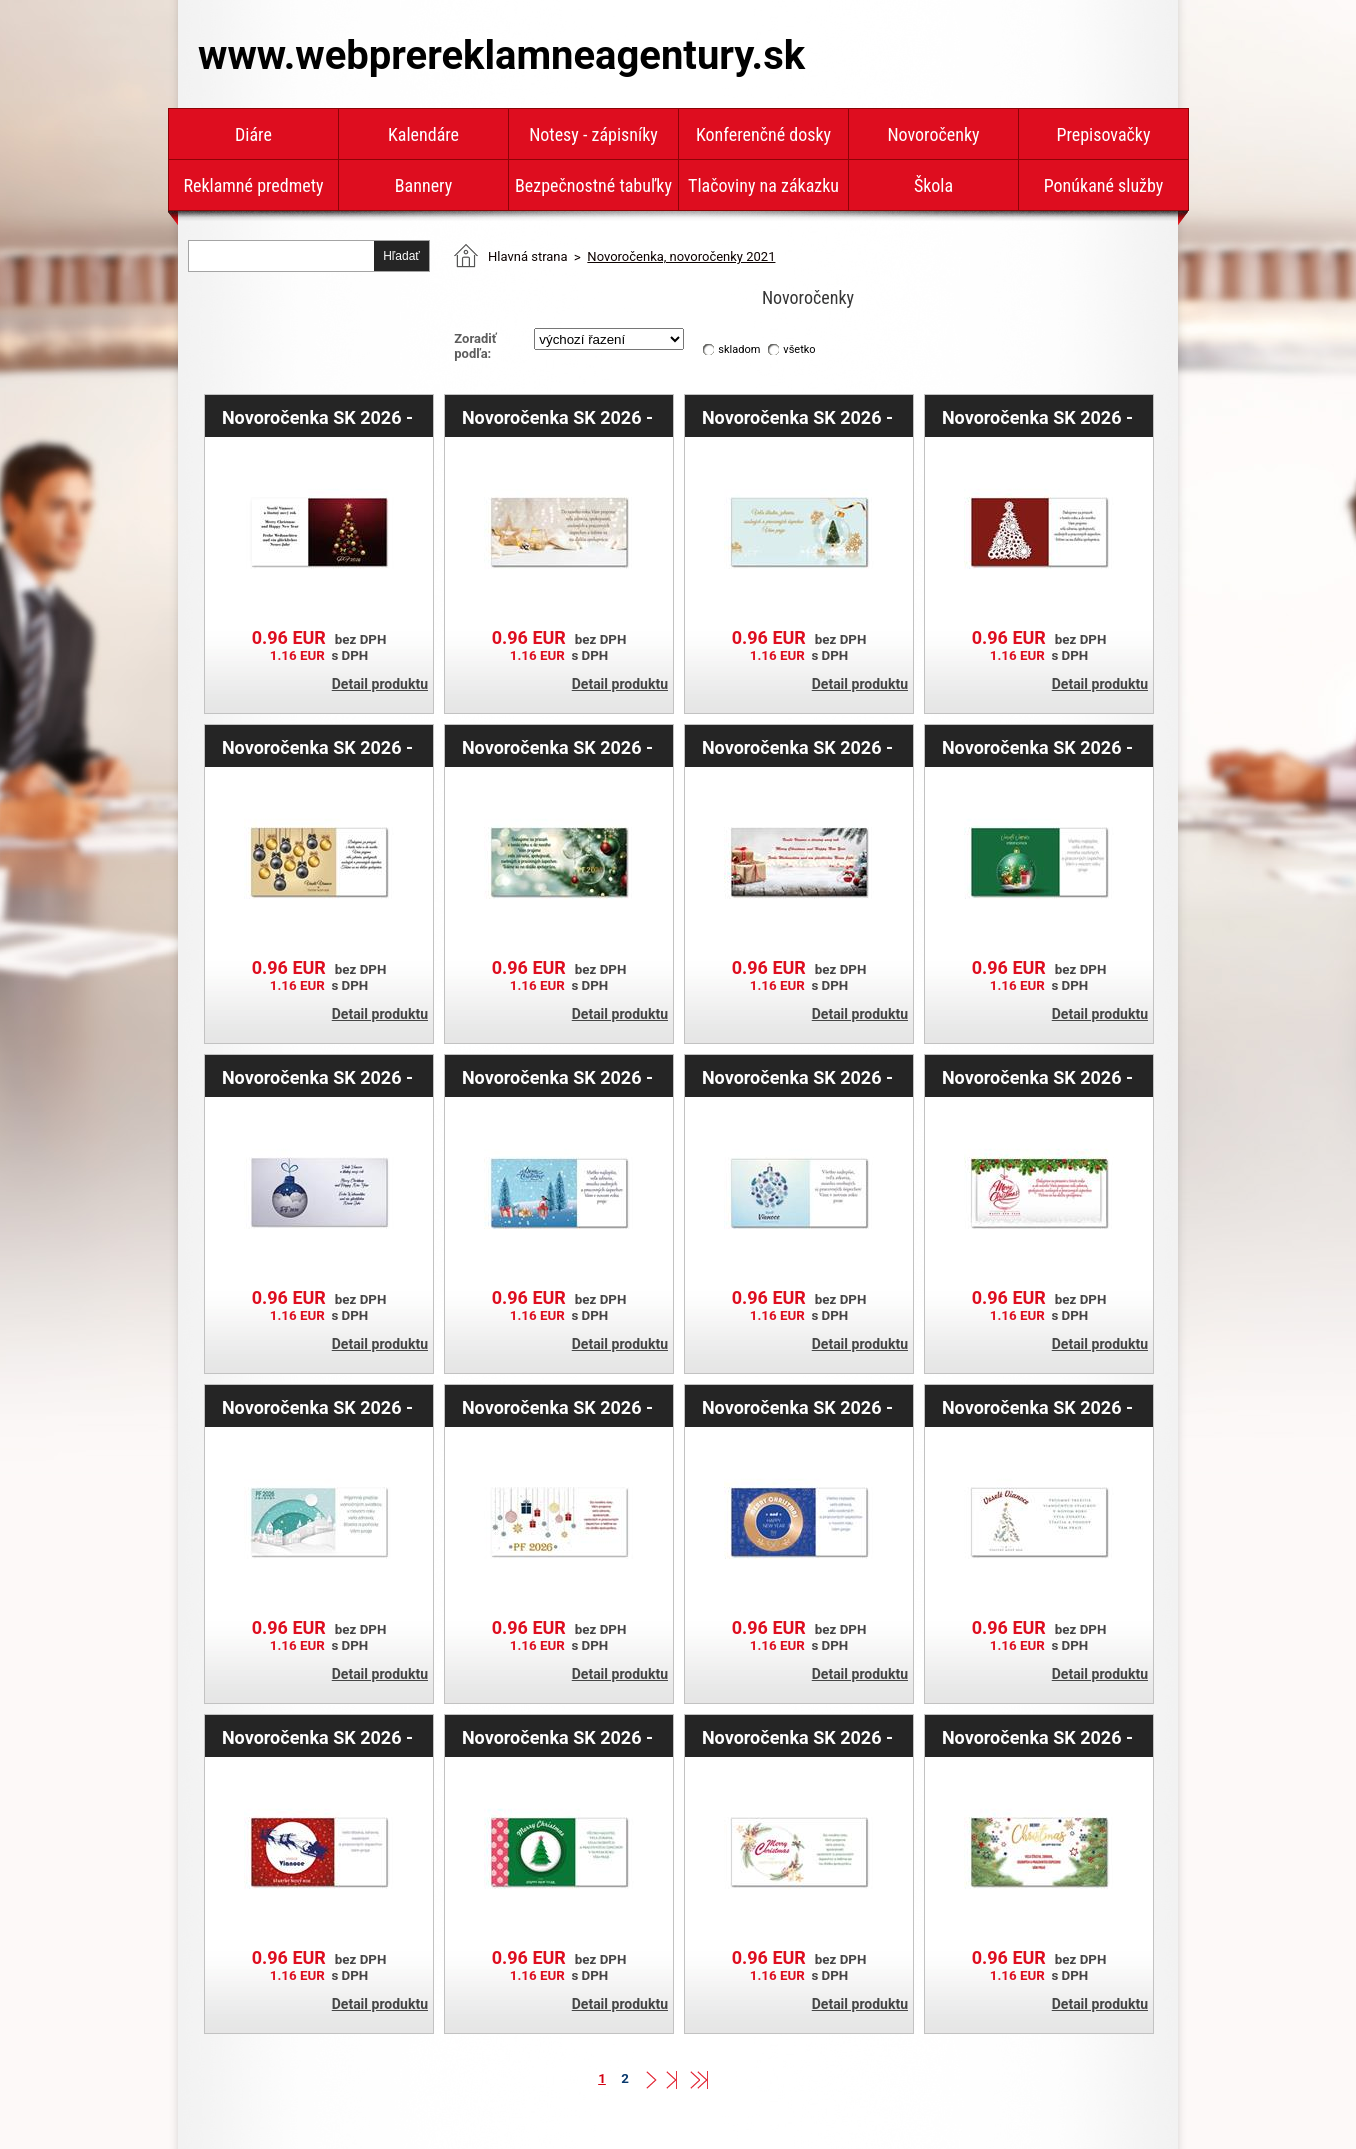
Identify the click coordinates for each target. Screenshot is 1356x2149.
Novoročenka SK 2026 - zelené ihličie (557, 747)
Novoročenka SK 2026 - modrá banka (317, 1077)
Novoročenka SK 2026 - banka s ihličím (1037, 1077)
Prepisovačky (1104, 134)
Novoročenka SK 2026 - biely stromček (1037, 417)
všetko (799, 349)
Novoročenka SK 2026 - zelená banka (1037, 747)
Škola (933, 185)
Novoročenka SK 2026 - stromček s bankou (797, 417)
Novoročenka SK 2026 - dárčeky (557, 1407)
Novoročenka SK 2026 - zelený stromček (557, 1737)
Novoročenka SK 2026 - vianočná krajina (557, 1077)
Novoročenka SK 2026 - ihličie (1037, 1737)
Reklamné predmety (253, 185)
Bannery (423, 185)
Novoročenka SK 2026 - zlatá (317, 747)
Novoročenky (933, 134)
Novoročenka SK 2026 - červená (317, 1737)
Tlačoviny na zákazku (763, 185)
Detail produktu (380, 684)
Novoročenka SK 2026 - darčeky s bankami (797, 747)
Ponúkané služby (1104, 185)
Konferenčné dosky (763, 134)
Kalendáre (423, 134)
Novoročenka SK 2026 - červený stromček (317, 417)
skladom (739, 349)
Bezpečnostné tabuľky (593, 185)
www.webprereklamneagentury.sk (501, 55)
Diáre (253, 134)
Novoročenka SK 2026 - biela (1037, 1407)
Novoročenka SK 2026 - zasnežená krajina (317, 1407)
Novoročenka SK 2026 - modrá (797, 1407)
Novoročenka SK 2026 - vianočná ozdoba (797, 1077)
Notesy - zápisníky (593, 134)
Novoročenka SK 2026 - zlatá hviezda (557, 417)
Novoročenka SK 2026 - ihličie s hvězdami (797, 1737)
